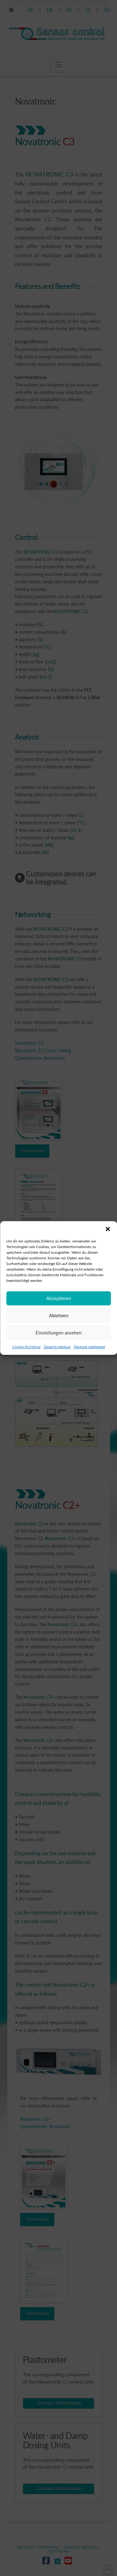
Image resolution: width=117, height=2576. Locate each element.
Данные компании (89, 1364)
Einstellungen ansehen (58, 1350)
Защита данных (57, 1364)
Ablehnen (58, 1333)
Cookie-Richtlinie (26, 1364)
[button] (108, 1247)
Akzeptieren (58, 1316)
